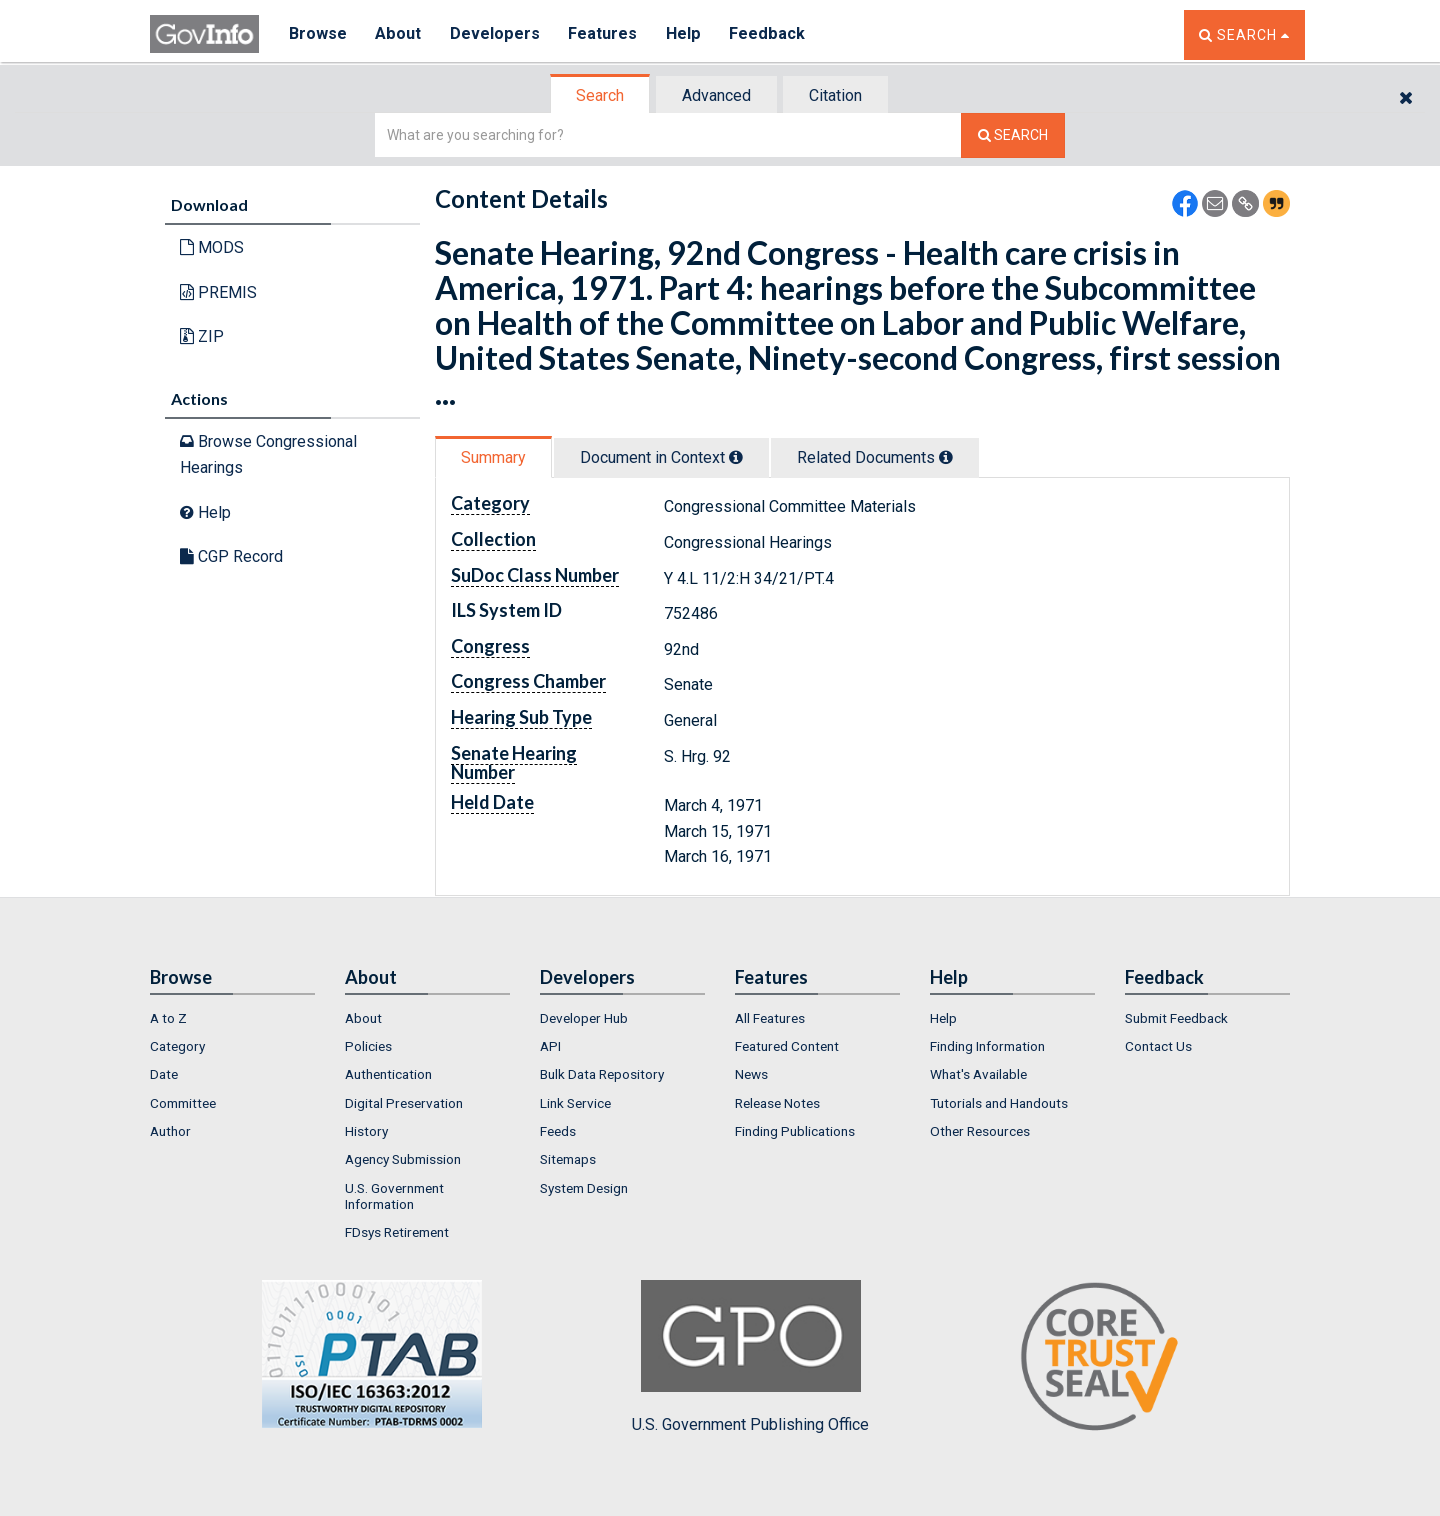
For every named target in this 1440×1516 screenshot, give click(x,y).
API (550, 1046)
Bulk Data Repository (602, 1074)
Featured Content (787, 1046)
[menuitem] (232, 1018)
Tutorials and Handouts (999, 1103)
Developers (496, 34)
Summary (493, 457)
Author (170, 1131)
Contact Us (1158, 1046)
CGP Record (231, 556)
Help (687, 34)
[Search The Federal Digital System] (1013, 135)
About (399, 34)
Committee (183, 1103)
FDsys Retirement (397, 1232)
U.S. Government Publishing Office (750, 1357)
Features (605, 34)
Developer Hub (584, 1018)
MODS (212, 247)
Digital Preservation (404, 1103)
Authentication (388, 1074)
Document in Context (661, 457)
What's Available (978, 1074)
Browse (318, 34)
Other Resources (980, 1131)
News (751, 1074)
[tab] (601, 95)
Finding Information (987, 1046)
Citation (835, 95)
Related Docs (875, 457)
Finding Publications (795, 1131)
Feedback (771, 34)
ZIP (202, 336)
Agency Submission (403, 1159)
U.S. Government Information (394, 1196)
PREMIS (218, 292)
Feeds (558, 1131)
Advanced (716, 95)
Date (164, 1074)
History (366, 1131)
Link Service (575, 1103)
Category (177, 1046)
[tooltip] (736, 457)
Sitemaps (568, 1159)
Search (600, 95)
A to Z (168, 1018)
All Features (770, 1018)
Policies (368, 1046)
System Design (584, 1188)
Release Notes (777, 1103)
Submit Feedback (1176, 1018)
